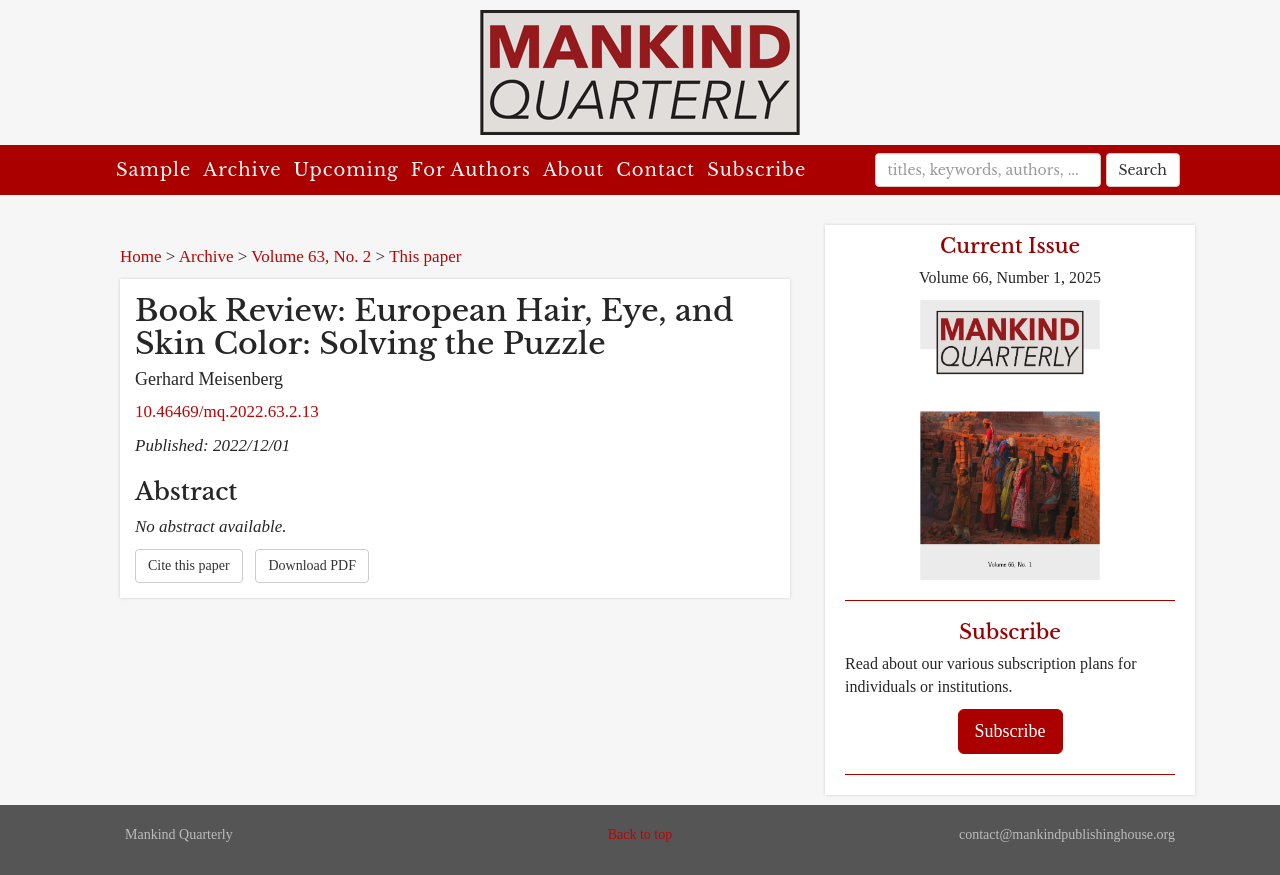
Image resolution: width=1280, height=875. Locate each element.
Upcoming (346, 170)
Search (1143, 170)
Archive (242, 170)
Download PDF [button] (312, 565)
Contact (655, 170)
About (573, 170)
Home (141, 256)
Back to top (640, 834)
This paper (425, 256)
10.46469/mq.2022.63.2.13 (227, 411)
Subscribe (756, 170)
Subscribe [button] (1010, 731)
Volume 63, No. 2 (311, 256)
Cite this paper (189, 565)
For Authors (471, 170)
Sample (153, 170)
